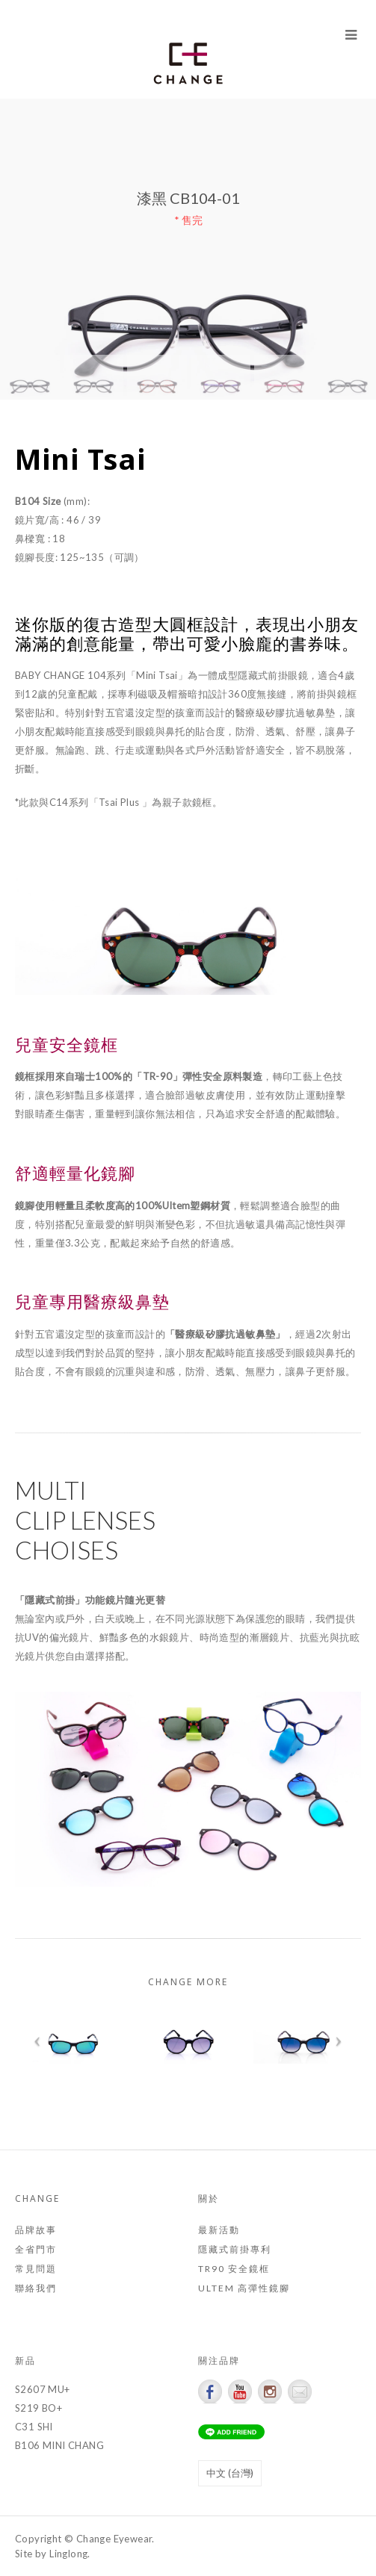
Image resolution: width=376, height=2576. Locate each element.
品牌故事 (36, 2229)
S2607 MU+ (42, 2389)
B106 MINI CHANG (59, 2445)
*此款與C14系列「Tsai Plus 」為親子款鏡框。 (118, 802)
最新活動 (219, 2229)
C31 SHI (34, 2427)
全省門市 (36, 2249)
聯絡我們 (36, 2288)
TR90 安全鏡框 (234, 2268)
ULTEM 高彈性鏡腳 (244, 2288)
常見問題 (36, 2268)
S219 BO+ (38, 2408)
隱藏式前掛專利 (234, 2249)
